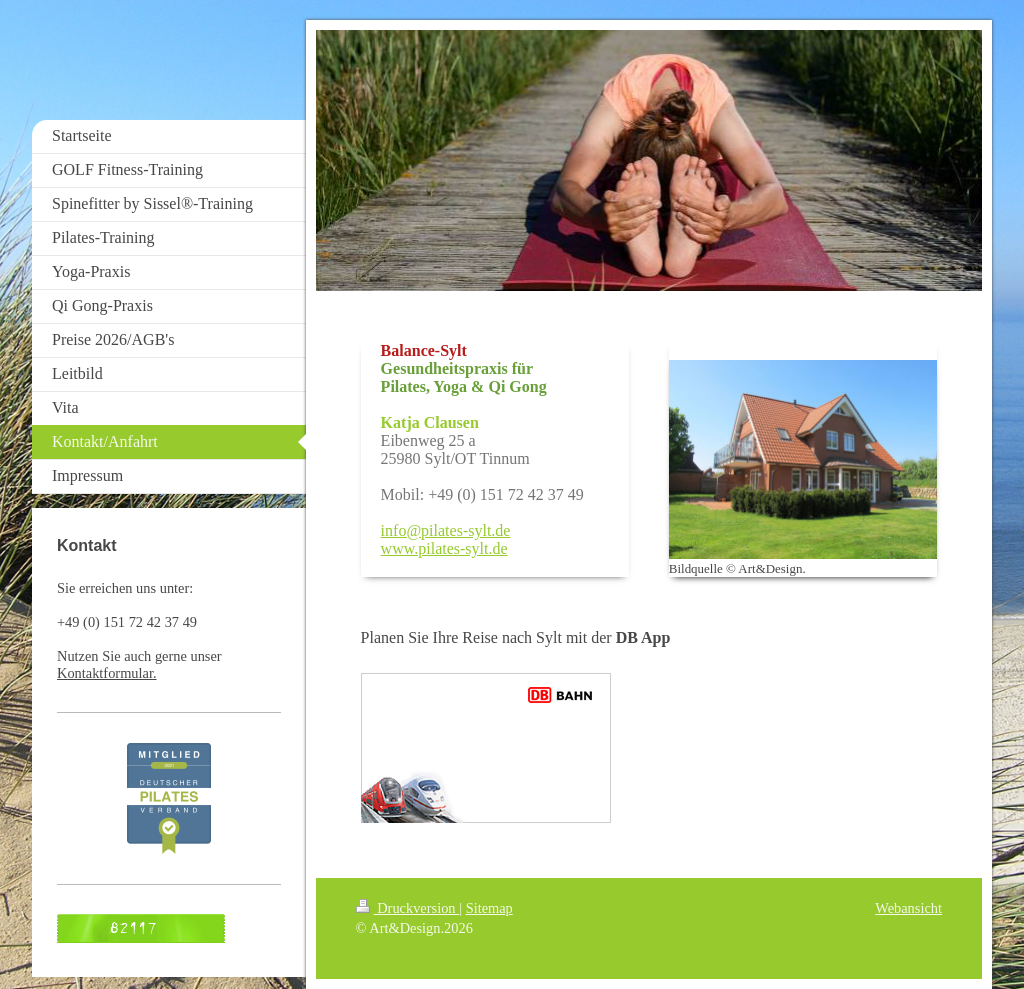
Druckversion (408, 908)
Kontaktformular (105, 673)
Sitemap (489, 908)
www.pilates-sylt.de (444, 548)
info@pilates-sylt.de (446, 530)
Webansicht (908, 908)
